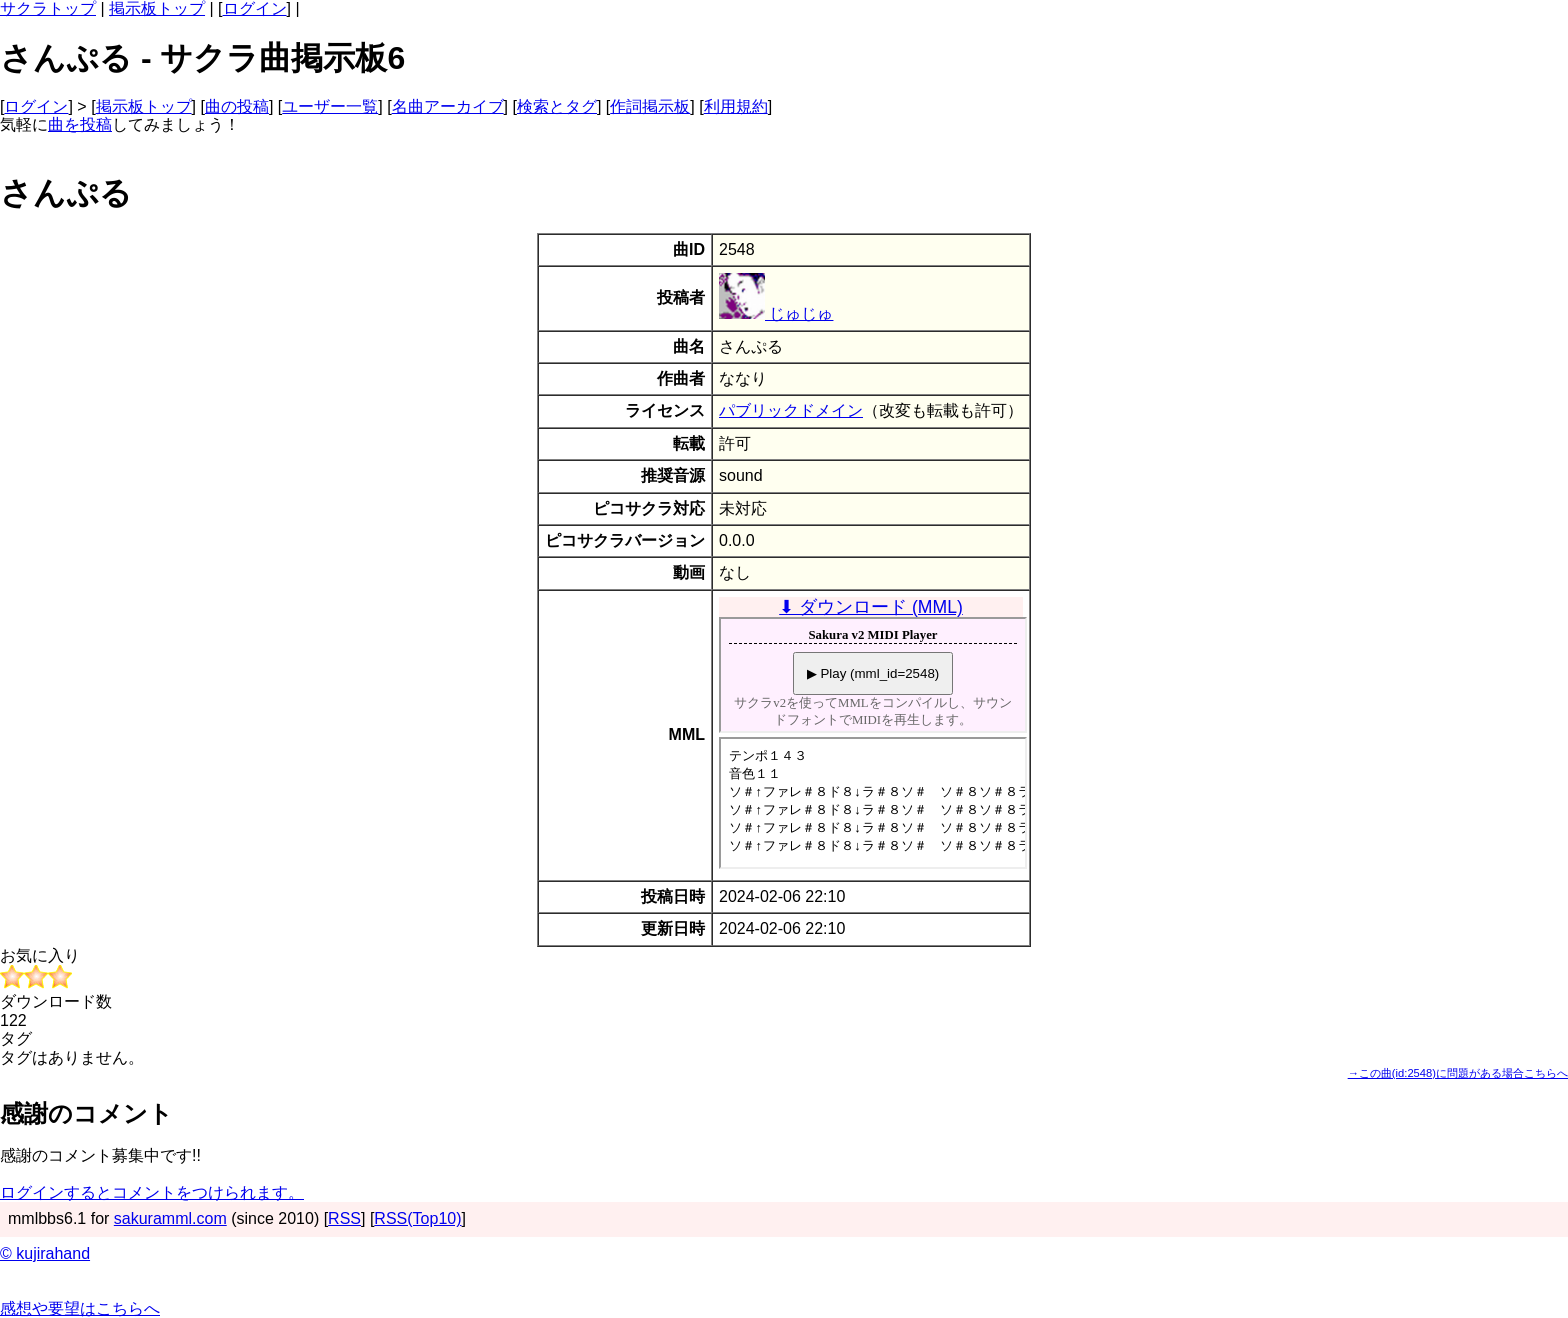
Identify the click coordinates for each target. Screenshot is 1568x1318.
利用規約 (736, 106)
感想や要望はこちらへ (80, 1308)
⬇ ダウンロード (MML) (871, 607)
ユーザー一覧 (330, 106)
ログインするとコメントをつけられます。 (152, 1192)
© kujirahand (45, 1253)
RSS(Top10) (417, 1218)
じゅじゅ (776, 313)
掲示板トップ (157, 8)
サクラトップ (48, 8)
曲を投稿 (80, 124)
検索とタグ (557, 106)
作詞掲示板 (650, 106)
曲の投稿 (237, 106)
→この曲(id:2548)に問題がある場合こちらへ (1458, 1073)
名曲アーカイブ (448, 106)
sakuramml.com (170, 1218)
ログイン (255, 8)
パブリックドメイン (791, 410)
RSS (344, 1218)
